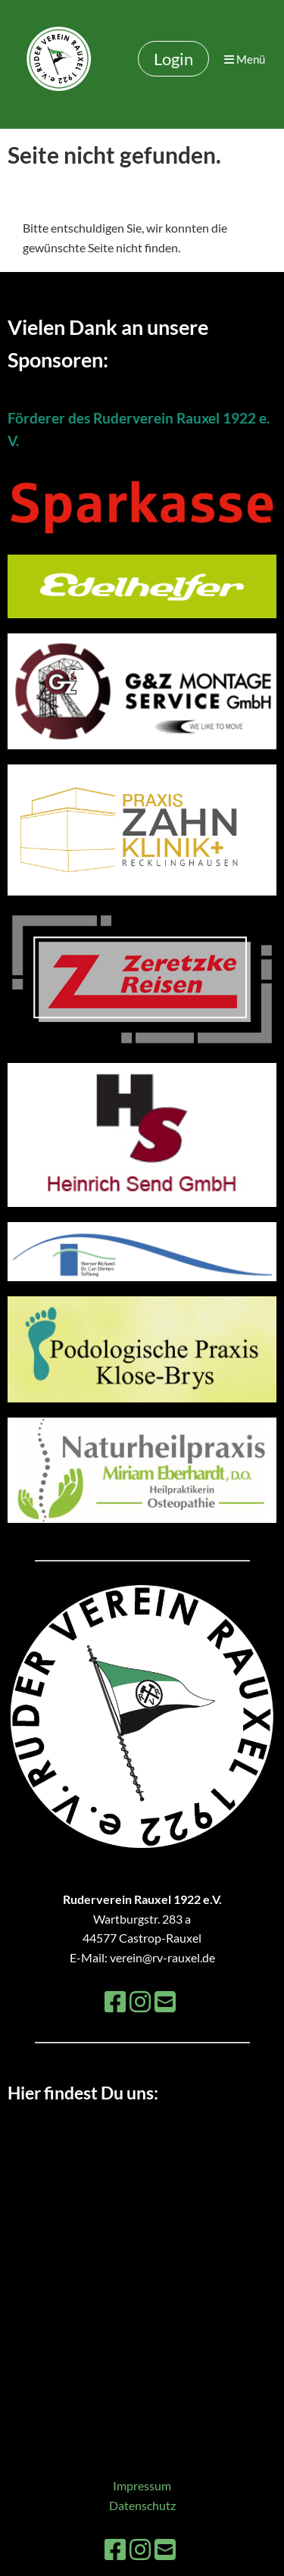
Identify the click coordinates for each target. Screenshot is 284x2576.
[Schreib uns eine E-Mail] (165, 2001)
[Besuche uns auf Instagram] (140, 2001)
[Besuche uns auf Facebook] (115, 2001)
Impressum (142, 2485)
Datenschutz (142, 2505)
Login (173, 58)
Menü (244, 59)
